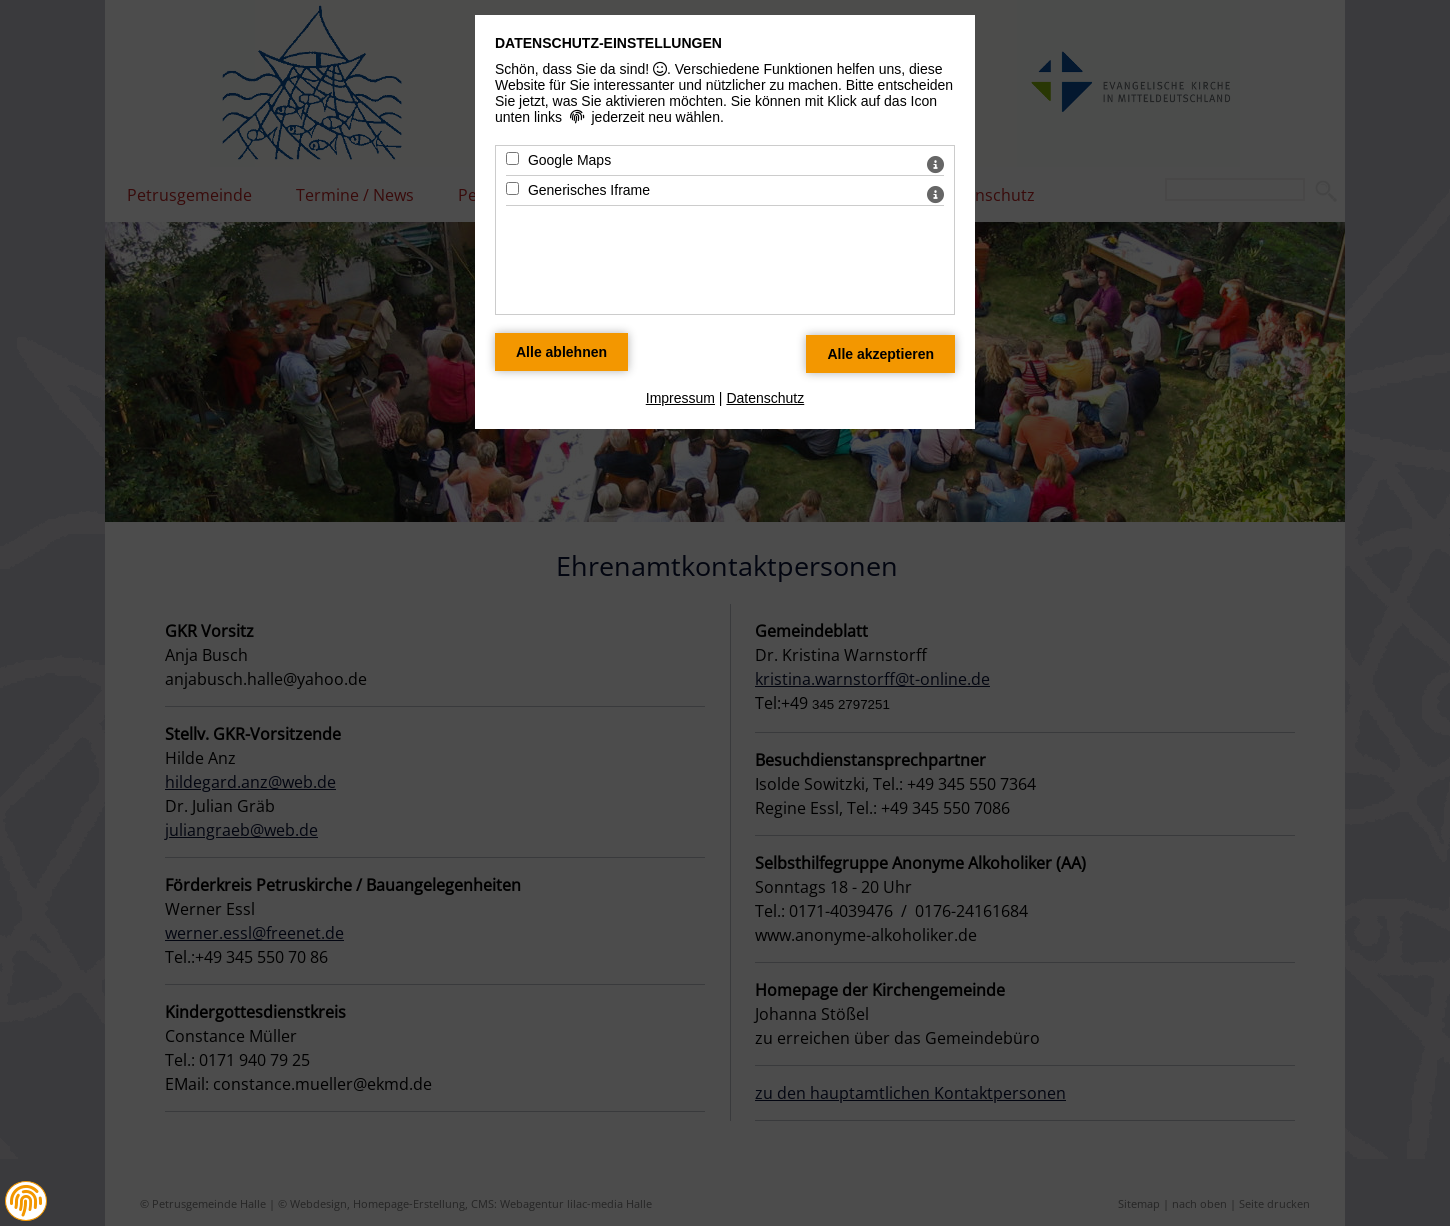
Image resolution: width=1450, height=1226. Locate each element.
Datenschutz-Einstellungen (608, 43)
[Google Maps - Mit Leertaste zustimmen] (512, 158)
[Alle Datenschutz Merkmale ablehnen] (561, 352)
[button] (26, 1201)
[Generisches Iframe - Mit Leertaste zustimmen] (512, 188)
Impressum (680, 398)
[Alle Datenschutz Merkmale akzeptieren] (880, 354)
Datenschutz (765, 398)
